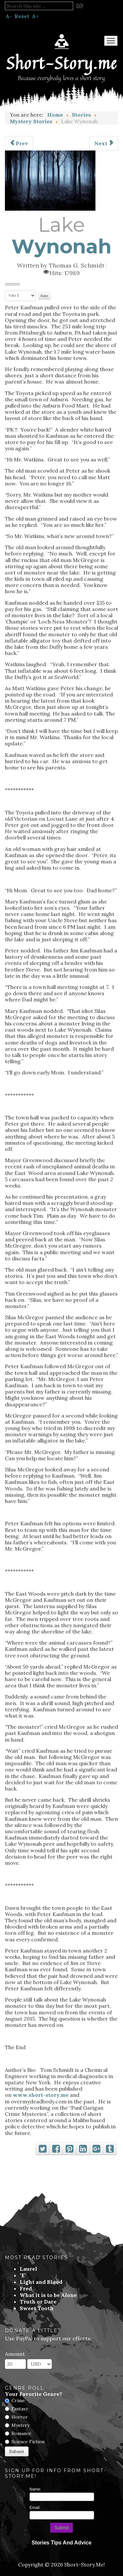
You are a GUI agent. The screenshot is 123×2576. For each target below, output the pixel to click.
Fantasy (19, 2409)
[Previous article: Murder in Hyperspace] (19, 143)
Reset (21, 16)
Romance (21, 2433)
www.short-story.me (41, 2095)
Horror (19, 2417)
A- (9, 16)
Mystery (20, 2425)
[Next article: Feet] (104, 143)
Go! (79, 6)
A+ (35, 16)
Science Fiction (28, 2442)
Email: (35, 2507)
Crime (18, 2400)
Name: (35, 2489)
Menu (110, 41)
